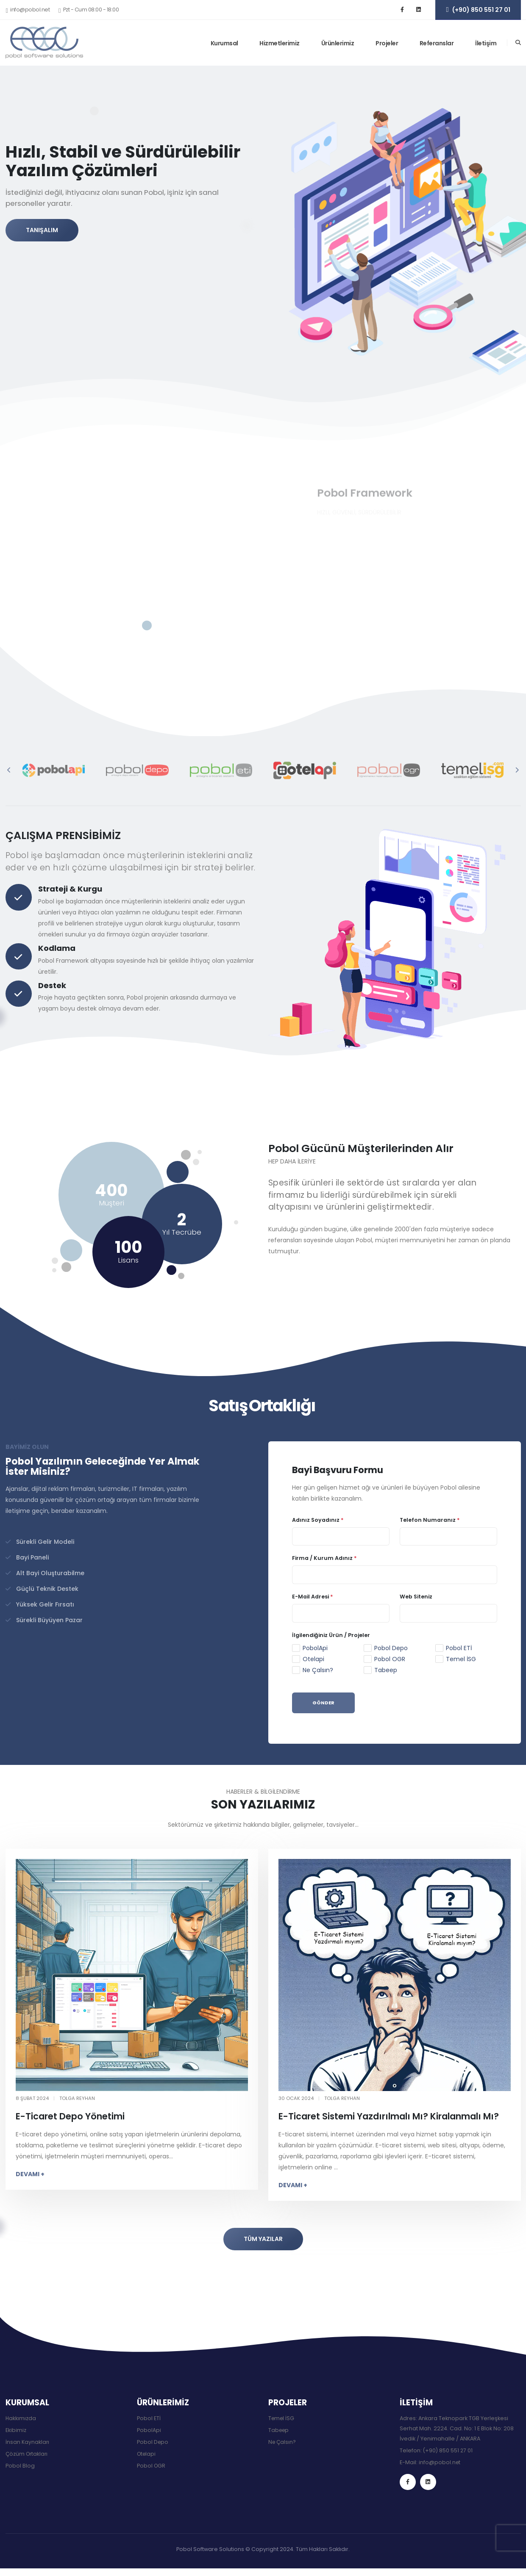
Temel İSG (461, 1659)
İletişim (485, 43)
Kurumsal (224, 43)
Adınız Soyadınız (318, 1519)
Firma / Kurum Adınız (324, 1558)
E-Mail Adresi (312, 1596)
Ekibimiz (16, 2430)
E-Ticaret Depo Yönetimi (70, 2116)
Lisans (128, 1260)
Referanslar (437, 43)
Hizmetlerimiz (279, 43)
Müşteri (111, 1203)
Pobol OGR (389, 1659)
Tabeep (385, 1670)
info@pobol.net (440, 2462)
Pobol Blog (20, 2465)
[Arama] (518, 42)
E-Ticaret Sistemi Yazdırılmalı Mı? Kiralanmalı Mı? (388, 2116)
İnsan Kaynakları (28, 2442)
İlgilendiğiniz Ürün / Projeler (331, 1635)
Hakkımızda (21, 2418)
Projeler (387, 43)
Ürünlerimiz (337, 43)
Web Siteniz (416, 1596)
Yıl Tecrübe (181, 1232)
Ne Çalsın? (318, 1670)
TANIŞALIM (42, 235)
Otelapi (313, 1659)
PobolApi (315, 1648)
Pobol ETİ (459, 1648)
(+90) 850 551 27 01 (448, 2450)
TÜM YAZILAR (263, 2239)
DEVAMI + (30, 2174)
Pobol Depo (391, 1648)
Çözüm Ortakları (28, 2453)
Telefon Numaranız (430, 1519)
